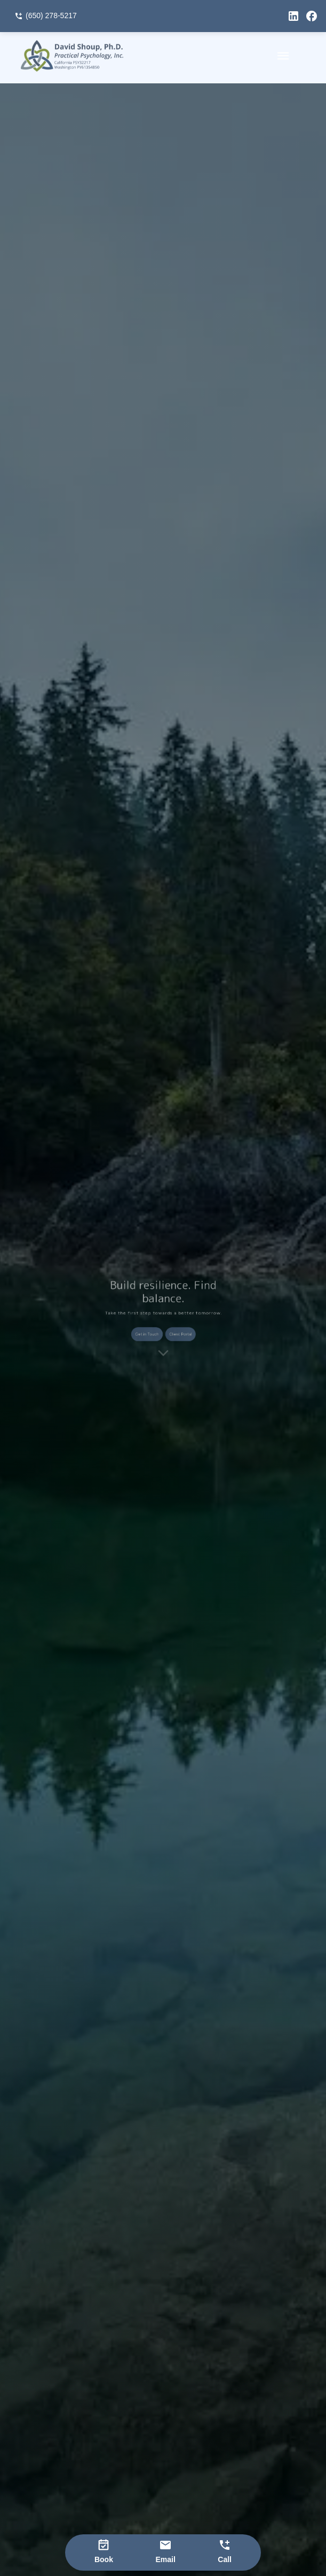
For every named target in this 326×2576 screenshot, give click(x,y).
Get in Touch (151, 1331)
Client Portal (176, 1331)
